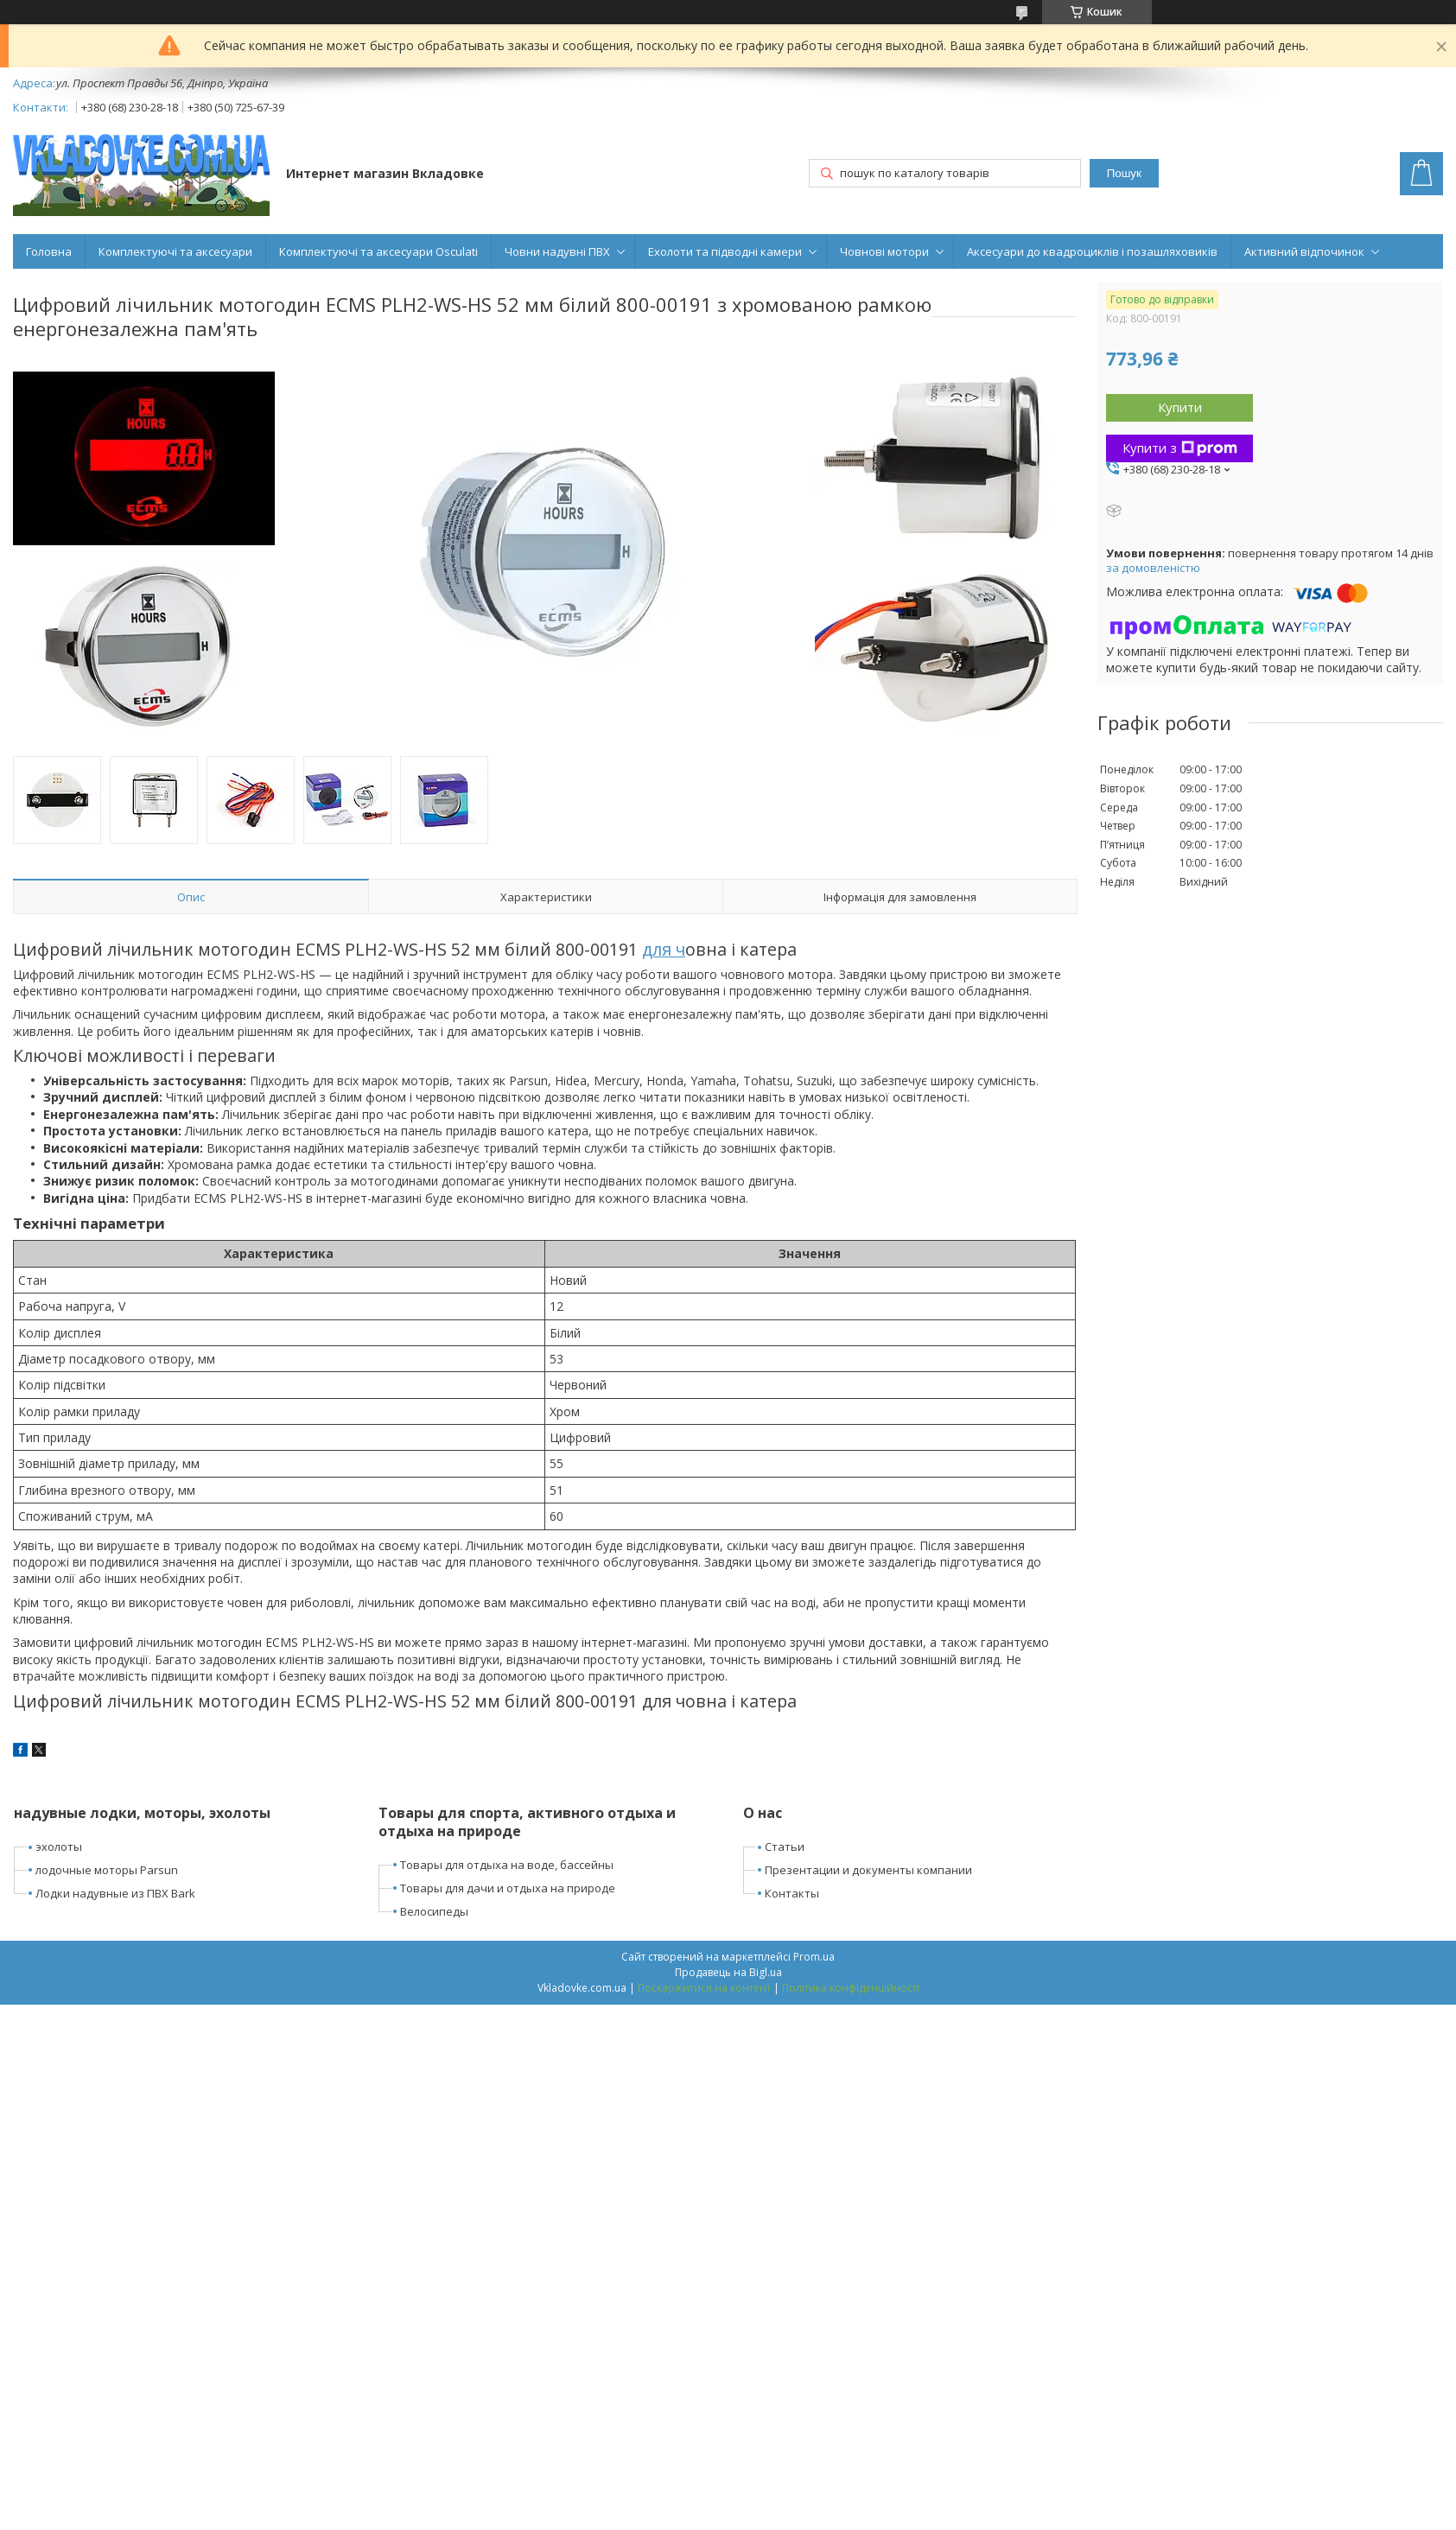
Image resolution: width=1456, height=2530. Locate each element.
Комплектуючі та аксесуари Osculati (378, 251)
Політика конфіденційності (850, 1987)
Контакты (792, 1893)
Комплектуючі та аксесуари (175, 251)
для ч (663, 949)
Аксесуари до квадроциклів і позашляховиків (1092, 251)
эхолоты (58, 1846)
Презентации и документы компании (868, 1870)
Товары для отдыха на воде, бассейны (507, 1864)
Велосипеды (434, 1911)
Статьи (784, 1846)
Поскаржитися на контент (704, 1987)
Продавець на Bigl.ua (728, 1972)
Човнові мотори (884, 251)
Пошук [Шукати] (1124, 173)
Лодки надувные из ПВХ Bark (115, 1893)
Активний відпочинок (1304, 251)
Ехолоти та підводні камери (725, 251)
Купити (1180, 407)
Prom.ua (814, 1956)
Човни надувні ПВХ (557, 251)
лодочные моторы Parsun (106, 1870)
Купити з (1179, 447)
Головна (49, 251)
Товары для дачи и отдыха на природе (507, 1888)
